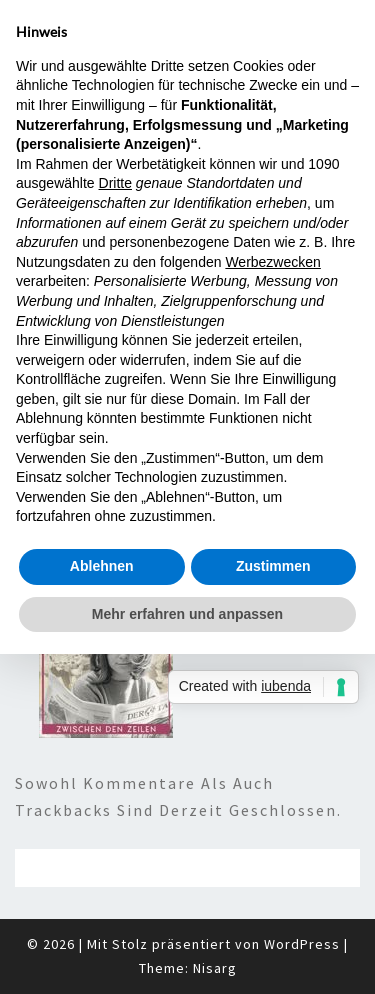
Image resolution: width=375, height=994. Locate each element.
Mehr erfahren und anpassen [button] (187, 614)
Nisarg (215, 968)
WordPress (302, 944)
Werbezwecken (272, 262)
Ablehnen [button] (102, 566)
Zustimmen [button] (273, 566)
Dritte (115, 183)
